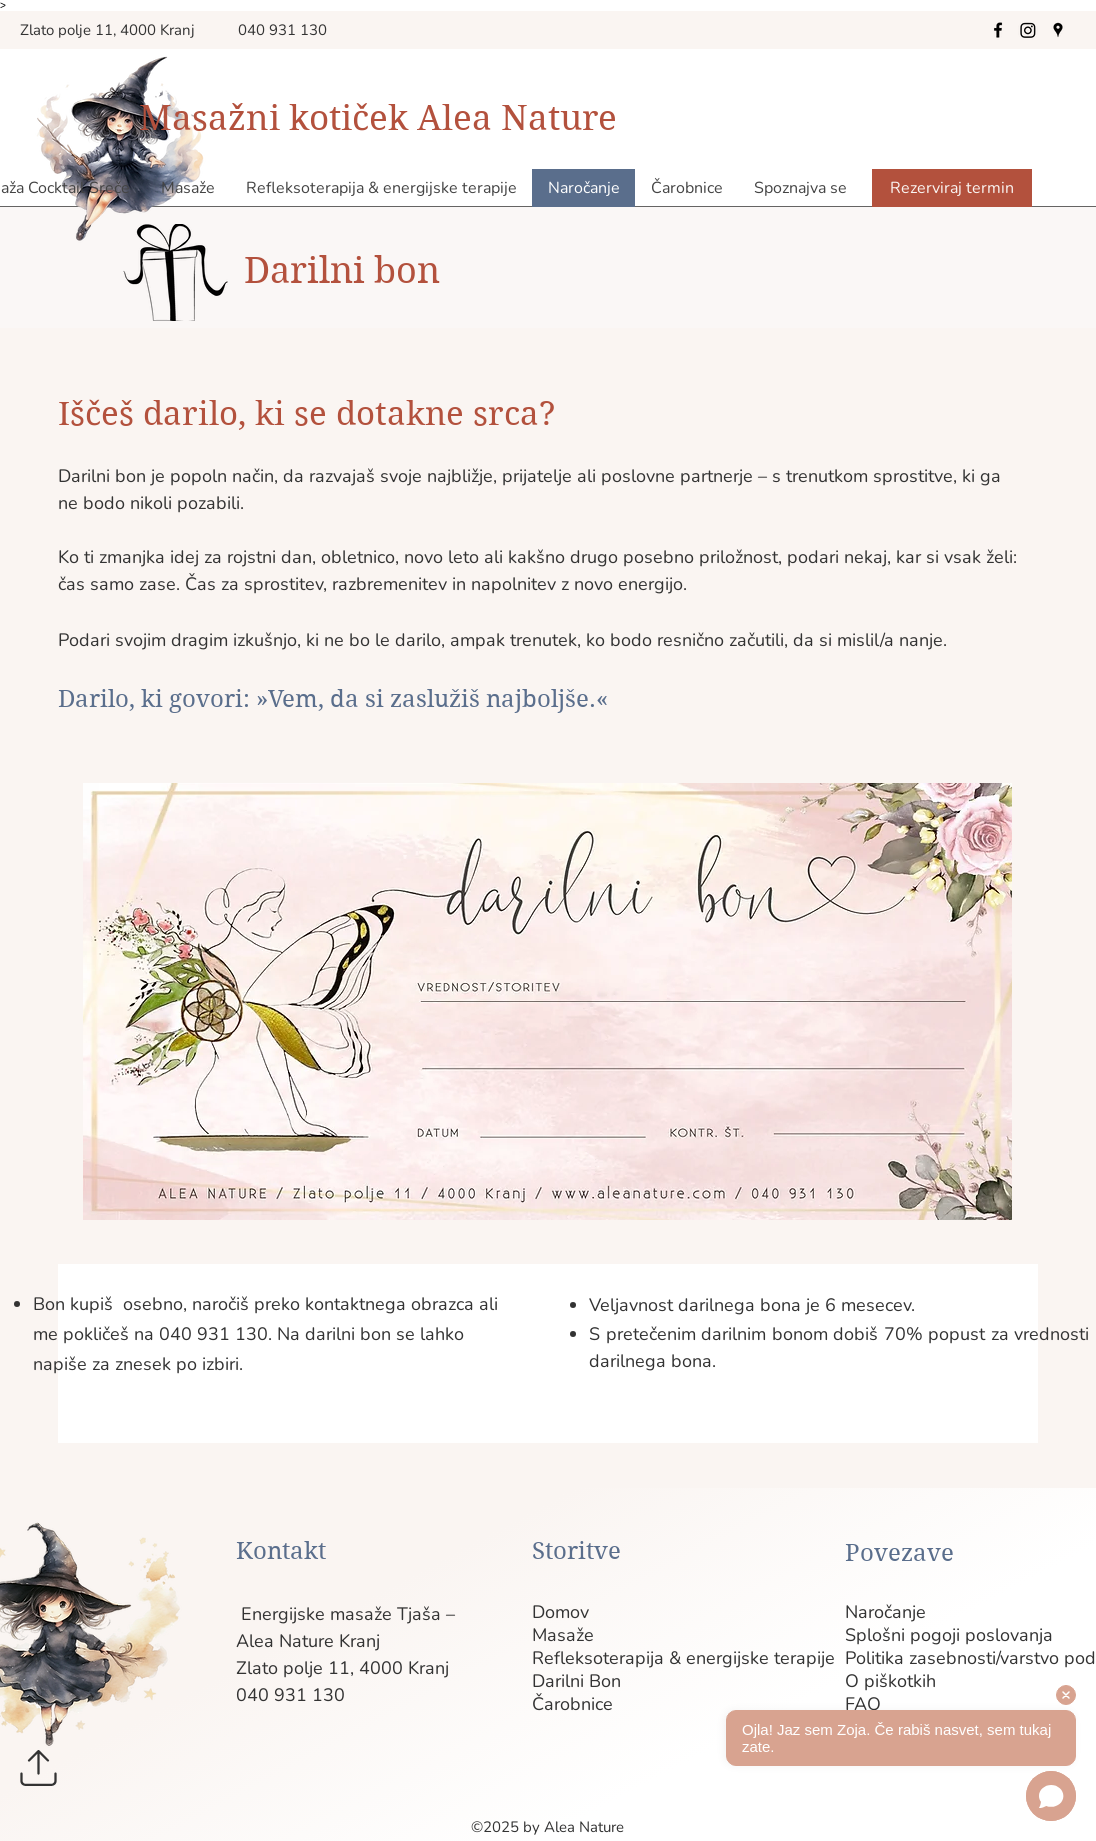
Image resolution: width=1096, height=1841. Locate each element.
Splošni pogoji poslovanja (880, 1635)
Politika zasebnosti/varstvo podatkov (880, 1658)
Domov (560, 1612)
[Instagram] (1028, 30)
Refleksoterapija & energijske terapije (567, 1658)
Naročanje (880, 1612)
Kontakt (281, 1551)
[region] (540, 1004)
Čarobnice (567, 1704)
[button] (800, 188)
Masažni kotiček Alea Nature (378, 118)
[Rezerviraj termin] (952, 188)
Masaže (563, 1635)
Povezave (899, 1553)
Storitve (576, 1551)
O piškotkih (880, 1681)
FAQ (863, 1704)
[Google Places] (1058, 30)
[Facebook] (998, 30)
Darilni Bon (567, 1681)
